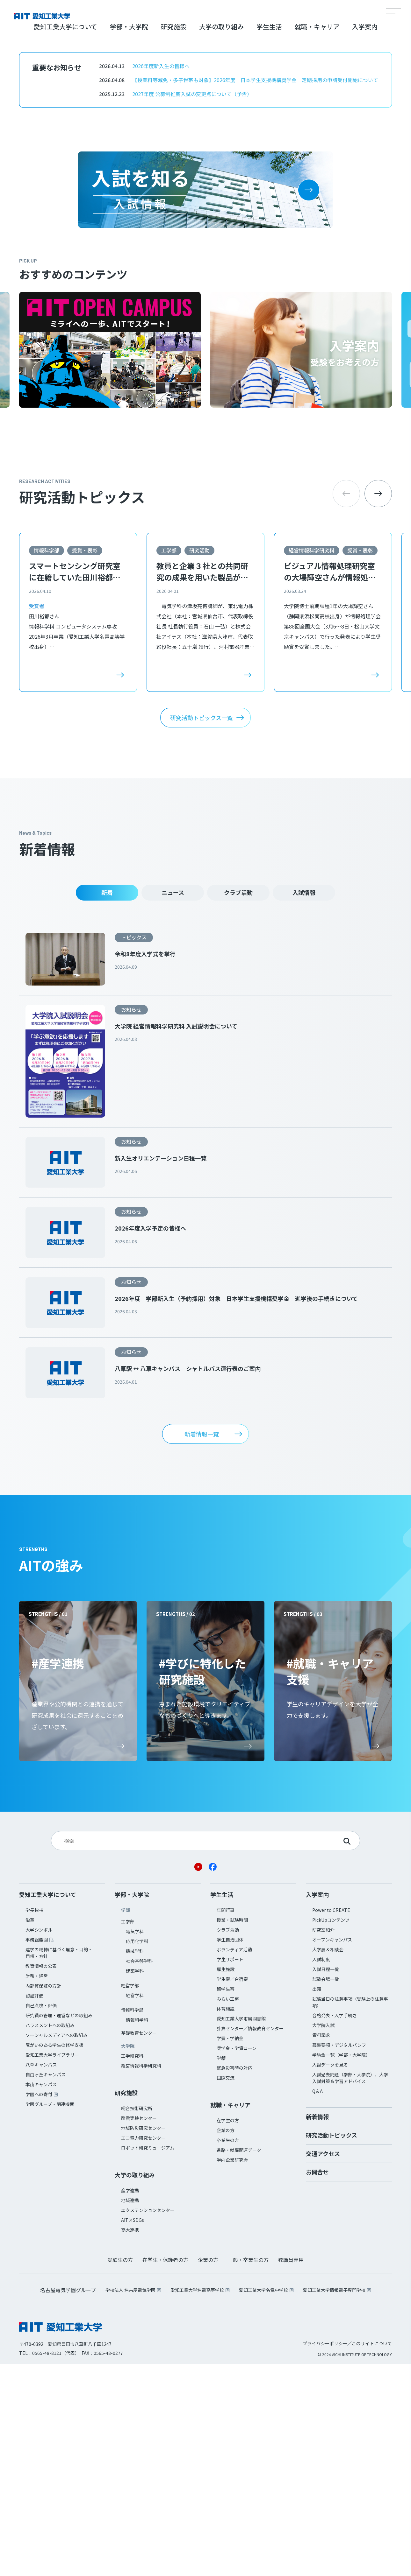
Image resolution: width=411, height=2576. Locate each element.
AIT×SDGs (132, 2432)
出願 (316, 2201)
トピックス (134, 1149)
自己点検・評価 (41, 2218)
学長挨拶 (34, 2122)
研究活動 (199, 762)
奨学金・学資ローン (236, 2260)
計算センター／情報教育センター (250, 2240)
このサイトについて (372, 2555)
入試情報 (303, 1104)
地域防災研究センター (143, 2340)
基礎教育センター (139, 2245)
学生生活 (269, 238)
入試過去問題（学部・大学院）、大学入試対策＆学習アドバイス (350, 2290)
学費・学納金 (230, 2250)
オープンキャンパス (332, 2152)
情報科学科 (137, 2232)
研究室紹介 (323, 2142)
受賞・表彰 (84, 762)
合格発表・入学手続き (334, 2227)
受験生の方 (120, 2472)
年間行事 (225, 2122)
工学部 (169, 762)
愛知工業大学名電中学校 (263, 2502)
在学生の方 (228, 2332)
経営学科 (135, 2207)
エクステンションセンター (148, 2422)
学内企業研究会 (232, 2372)
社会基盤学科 (139, 2173)
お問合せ (317, 2384)
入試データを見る (330, 2277)
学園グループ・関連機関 (49, 2316)
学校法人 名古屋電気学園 (130, 2502)
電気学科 (135, 2143)
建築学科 (135, 2183)
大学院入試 (323, 2237)
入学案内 (365, 238)
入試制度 (321, 2171)
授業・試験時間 (232, 2132)
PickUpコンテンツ (331, 2132)
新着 (107, 1104)
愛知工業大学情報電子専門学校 (334, 2502)
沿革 (29, 2132)
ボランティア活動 (234, 2161)
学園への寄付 (38, 2306)
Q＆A (317, 2303)
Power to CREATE (331, 2122)
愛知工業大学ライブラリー (52, 2267)
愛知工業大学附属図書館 (241, 2231)
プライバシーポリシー (325, 2555)
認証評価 (34, 2208)
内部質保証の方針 (43, 2198)
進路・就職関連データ (239, 2362)
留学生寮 (225, 2201)
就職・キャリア (317, 238)
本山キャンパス (41, 2296)
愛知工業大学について (65, 238)
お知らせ (131, 1221)
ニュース (173, 1104)
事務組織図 (36, 2152)
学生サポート (230, 2171)
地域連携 (130, 2412)
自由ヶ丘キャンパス (45, 2287)
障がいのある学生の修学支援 (54, 2257)
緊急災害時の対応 (234, 2280)
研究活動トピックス (331, 2347)
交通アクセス (323, 2366)
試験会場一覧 (325, 2191)
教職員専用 (291, 2472)
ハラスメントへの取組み (50, 2237)
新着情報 (317, 2329)
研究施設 (173, 238)
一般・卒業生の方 (248, 2472)
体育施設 (225, 2221)
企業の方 (225, 2342)
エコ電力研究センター (143, 2350)
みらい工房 (228, 2211)
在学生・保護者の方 (165, 2472)
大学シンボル (38, 2142)
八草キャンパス (41, 2277)
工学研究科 (132, 2268)
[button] (378, 705)
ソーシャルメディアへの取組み (56, 2247)
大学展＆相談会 (327, 2161)
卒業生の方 (228, 2352)
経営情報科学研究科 (312, 762)
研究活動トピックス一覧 (201, 929)
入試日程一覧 (325, 2181)
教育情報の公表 (41, 2178)
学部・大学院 (129, 238)
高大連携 (130, 2442)
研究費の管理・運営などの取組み (58, 2227)
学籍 (221, 2270)
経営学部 (130, 2197)
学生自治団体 (230, 2152)
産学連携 (130, 2402)
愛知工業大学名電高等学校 (197, 2502)
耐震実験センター (139, 2330)
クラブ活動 (238, 1104)
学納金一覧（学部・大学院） (341, 2267)
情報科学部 (46, 762)
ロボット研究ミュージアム (147, 2360)
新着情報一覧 (201, 1646)
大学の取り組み (221, 238)
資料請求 (321, 2247)
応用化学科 (137, 2153)
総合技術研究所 (136, 2320)
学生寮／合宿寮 (232, 2191)
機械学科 (135, 2163)
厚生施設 (225, 2181)
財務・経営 (36, 2188)
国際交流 (225, 2290)
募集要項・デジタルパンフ (339, 2257)
